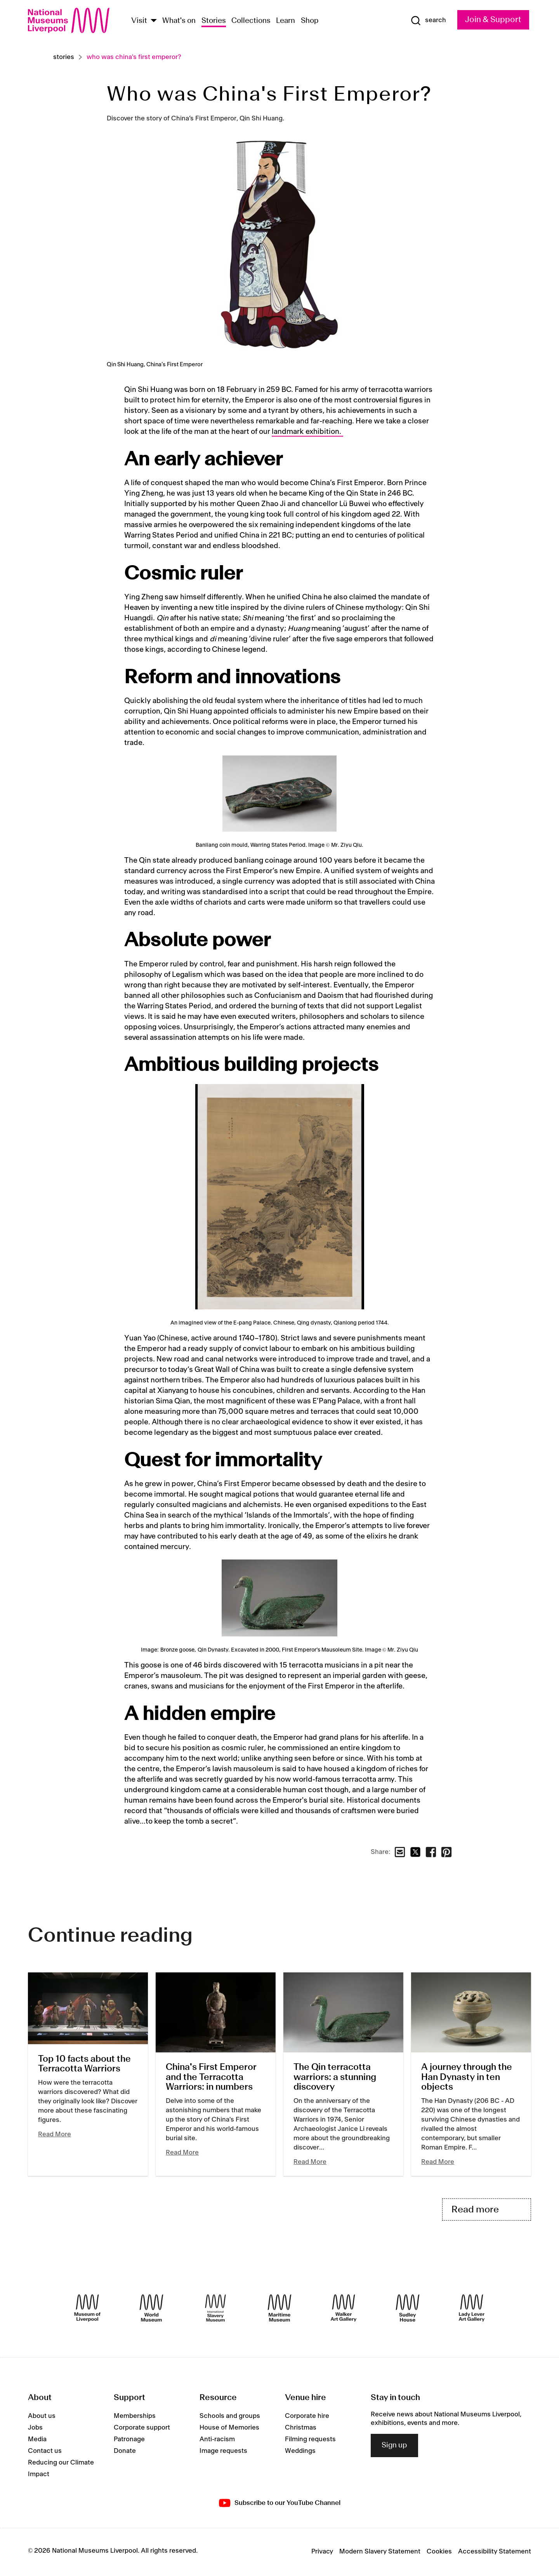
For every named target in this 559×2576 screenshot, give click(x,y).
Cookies (439, 2552)
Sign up (394, 2446)
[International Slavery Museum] (215, 2309)
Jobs (35, 2428)
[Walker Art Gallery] (343, 2309)
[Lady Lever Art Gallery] (471, 2309)
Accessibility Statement (494, 2552)
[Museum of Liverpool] (87, 2309)
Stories (213, 21)
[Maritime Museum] (279, 2309)
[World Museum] (151, 2309)
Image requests (223, 2452)
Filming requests (310, 2440)
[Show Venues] (154, 21)
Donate (125, 2452)
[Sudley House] (407, 2309)
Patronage (129, 2440)
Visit (139, 21)
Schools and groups (230, 2417)
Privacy (322, 2552)
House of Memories (229, 2428)
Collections (251, 21)
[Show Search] (428, 20)
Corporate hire (307, 2417)
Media (37, 2440)
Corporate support (142, 2428)
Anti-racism (217, 2440)
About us (42, 2417)
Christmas (300, 2428)
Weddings (300, 2452)
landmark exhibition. (307, 432)
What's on (179, 21)
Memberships (135, 2417)
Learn (285, 21)
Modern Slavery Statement (379, 2552)
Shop (310, 21)
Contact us (45, 2452)
